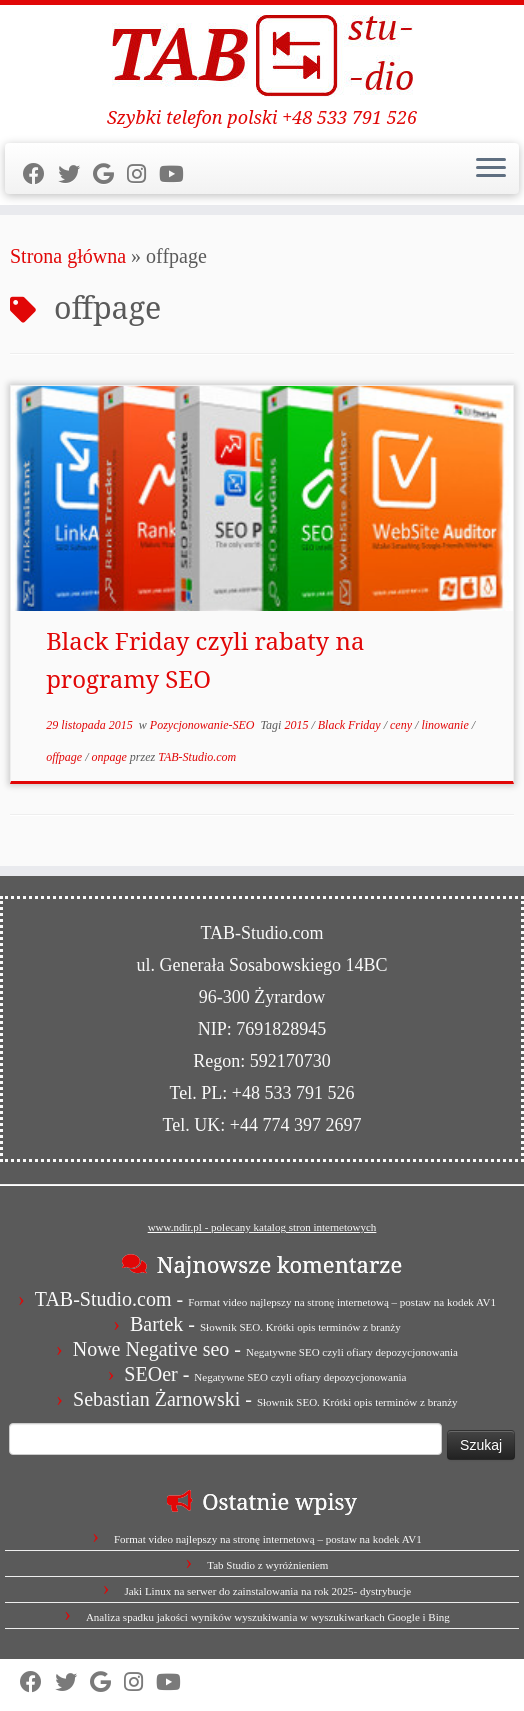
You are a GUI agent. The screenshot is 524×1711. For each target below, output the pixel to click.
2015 (297, 725)
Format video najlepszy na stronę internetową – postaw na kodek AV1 (342, 1302)
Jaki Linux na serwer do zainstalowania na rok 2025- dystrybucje (267, 1591)
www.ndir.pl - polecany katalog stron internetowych (262, 1227)
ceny (402, 725)
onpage (110, 757)
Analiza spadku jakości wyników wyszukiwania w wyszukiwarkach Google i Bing (268, 1617)
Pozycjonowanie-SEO (204, 725)
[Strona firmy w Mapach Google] (110, 174)
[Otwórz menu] (491, 169)
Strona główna (68, 256)
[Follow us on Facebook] (40, 174)
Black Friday (351, 725)
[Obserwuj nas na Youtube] (178, 174)
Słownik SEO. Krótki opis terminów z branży (300, 1327)
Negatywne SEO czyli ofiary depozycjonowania (352, 1352)
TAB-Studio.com (197, 757)
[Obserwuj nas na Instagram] (143, 174)
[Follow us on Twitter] (75, 174)
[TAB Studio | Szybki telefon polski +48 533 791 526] (262, 56)
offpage (65, 757)
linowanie (446, 725)
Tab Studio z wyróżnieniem (267, 1565)
